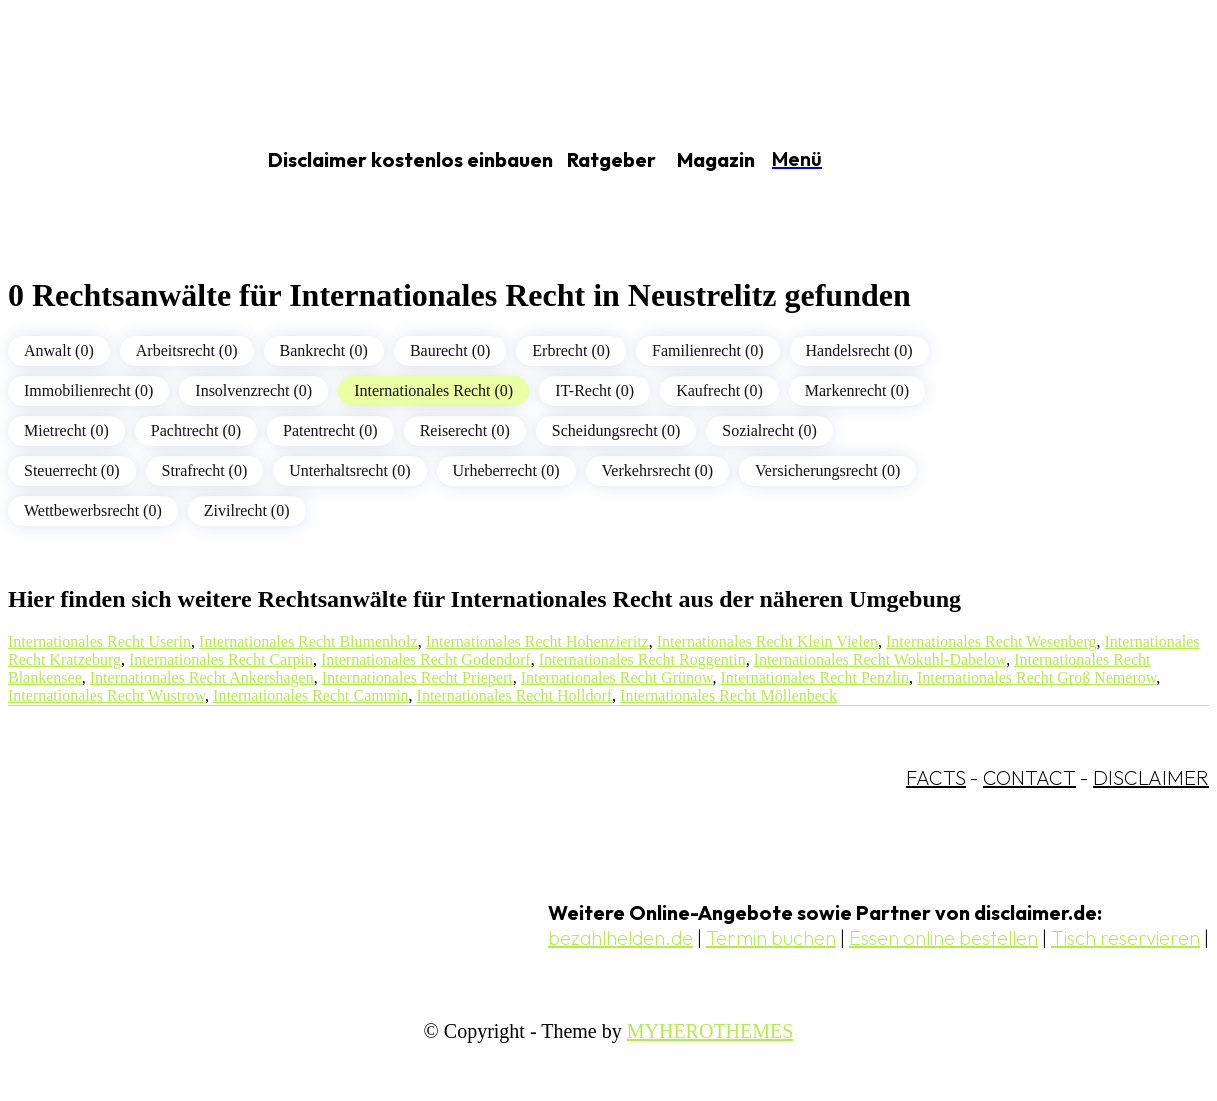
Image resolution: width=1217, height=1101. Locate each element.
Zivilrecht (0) (247, 510)
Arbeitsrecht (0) (187, 350)
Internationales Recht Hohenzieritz (537, 641)
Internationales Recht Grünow (617, 677)
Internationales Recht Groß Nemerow (1036, 677)
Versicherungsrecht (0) (827, 470)
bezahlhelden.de (620, 937)
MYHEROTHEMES (710, 1031)
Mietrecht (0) (66, 430)
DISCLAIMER (1151, 777)
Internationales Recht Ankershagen (202, 677)
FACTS (936, 777)
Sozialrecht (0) (769, 430)
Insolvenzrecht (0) (253, 390)
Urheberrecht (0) (506, 470)
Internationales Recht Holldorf (515, 695)
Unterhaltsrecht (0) (349, 470)
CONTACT (1029, 777)
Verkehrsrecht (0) (658, 470)
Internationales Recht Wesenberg (991, 641)
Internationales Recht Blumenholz (308, 641)
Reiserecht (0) (465, 430)
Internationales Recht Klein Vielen (767, 641)
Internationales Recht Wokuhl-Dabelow (880, 659)
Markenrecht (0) (857, 390)
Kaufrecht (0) (719, 390)
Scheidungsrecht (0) (616, 430)
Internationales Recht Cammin (311, 695)
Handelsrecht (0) (859, 350)
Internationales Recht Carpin (221, 659)
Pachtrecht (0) (196, 430)
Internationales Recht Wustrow (106, 695)
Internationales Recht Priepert (417, 677)
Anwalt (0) (59, 350)
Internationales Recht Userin (99, 641)
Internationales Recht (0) (433, 390)
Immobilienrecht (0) (88, 390)
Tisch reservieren (1125, 937)
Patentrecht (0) (330, 430)
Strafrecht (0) (205, 470)
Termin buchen (771, 937)
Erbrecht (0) (571, 350)
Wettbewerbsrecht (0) (93, 510)
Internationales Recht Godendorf (426, 659)
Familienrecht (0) (708, 350)
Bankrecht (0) (324, 350)
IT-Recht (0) (594, 390)
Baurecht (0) (450, 350)
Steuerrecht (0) (72, 470)
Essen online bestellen (943, 937)
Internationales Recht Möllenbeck (728, 695)
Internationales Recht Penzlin (815, 677)
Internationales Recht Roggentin (642, 659)
